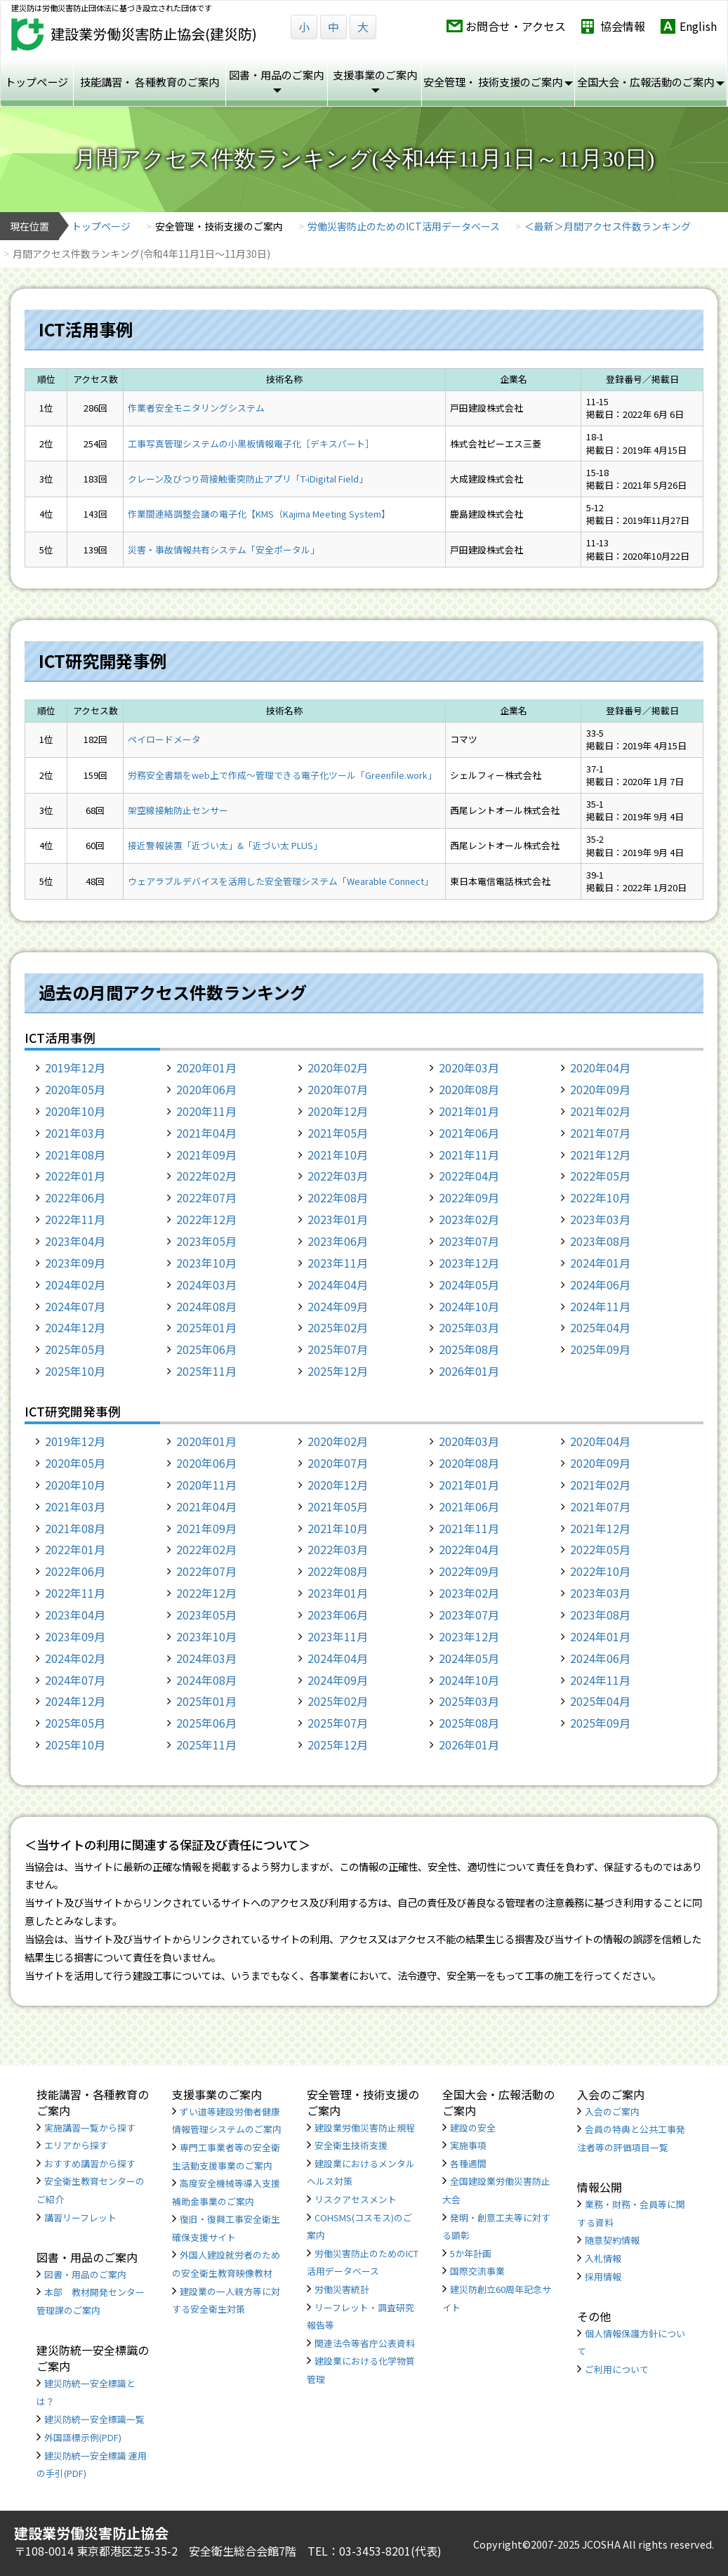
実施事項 (468, 2145)
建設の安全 (473, 2127)
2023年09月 (75, 1262)
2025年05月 (75, 1349)
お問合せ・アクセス (515, 26)
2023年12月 (469, 1262)
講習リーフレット (80, 2217)
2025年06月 (206, 1349)
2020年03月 (469, 1067)
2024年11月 (600, 1306)
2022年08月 (337, 1197)
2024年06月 (600, 1284)
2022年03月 (337, 1175)
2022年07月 (206, 1197)
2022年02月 (206, 1175)
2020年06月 (206, 1089)
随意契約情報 (612, 2240)
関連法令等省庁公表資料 (365, 2343)
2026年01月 (469, 1370)
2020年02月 (337, 1067)
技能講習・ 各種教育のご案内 (149, 81)
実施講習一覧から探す (89, 2127)
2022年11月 (75, 1219)
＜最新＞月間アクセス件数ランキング (607, 226)
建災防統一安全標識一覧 (94, 2419)
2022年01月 (75, 1175)
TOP (657, 2515)
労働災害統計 (342, 2289)
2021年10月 (337, 1154)
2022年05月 (600, 1175)
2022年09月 (469, 1197)
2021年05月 (337, 1132)
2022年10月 (600, 1197)
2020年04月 (600, 1067)
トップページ (36, 81)
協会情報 (622, 26)
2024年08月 (206, 1306)
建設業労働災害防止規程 (365, 2127)
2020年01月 (206, 1067)
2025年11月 (206, 1370)
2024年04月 (337, 1284)
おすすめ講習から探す (89, 2163)
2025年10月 (75, 1370)
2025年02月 (337, 1327)
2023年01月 (337, 1219)
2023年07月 (469, 1241)
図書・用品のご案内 (85, 2274)
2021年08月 (75, 1154)
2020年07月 (337, 1089)
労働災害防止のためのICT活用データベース (403, 226)
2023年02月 (469, 1219)
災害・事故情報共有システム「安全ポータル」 (223, 549)
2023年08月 (600, 1241)
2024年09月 (337, 1306)
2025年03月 (469, 1327)
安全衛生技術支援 (351, 2145)
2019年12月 (75, 1067)
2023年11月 (337, 1262)
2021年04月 (206, 1132)
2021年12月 (600, 1154)
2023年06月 (337, 1241)
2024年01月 (600, 1262)
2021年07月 (600, 1132)
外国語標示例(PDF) (82, 2437)
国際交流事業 (477, 2271)
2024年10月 (469, 1306)
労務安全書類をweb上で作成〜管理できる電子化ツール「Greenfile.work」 (282, 775)
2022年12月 (206, 1219)
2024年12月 (75, 1327)
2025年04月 (600, 1327)
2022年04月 (469, 1175)
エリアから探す (76, 2145)
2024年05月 (469, 1284)
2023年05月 (206, 1241)
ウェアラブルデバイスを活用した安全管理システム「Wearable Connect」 (280, 881)
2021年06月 (469, 1132)
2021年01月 (469, 1111)
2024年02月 (75, 1284)
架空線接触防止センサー (178, 810)
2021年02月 (600, 1111)
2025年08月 (469, 1349)
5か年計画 (470, 2253)
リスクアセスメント (356, 2199)
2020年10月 (75, 1111)
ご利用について (617, 2369)
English (698, 26)
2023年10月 (206, 1262)
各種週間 (468, 2163)
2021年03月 (75, 1132)
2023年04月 (75, 1241)
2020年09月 (600, 1089)
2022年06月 (75, 1197)
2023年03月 (600, 1219)
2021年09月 (206, 1154)
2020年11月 (206, 1111)
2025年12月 (337, 1370)
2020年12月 (337, 1111)
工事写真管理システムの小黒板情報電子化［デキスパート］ (251, 443)
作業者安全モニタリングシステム (196, 407)
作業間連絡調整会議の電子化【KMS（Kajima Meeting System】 (259, 513)
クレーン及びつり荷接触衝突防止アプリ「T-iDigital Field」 (248, 478)
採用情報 (603, 2276)
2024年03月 (206, 1284)
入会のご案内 (612, 2111)
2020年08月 (469, 1089)
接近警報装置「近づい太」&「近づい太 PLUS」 (225, 845)
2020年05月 (75, 1089)
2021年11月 (469, 1154)
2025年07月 (337, 1349)
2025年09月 (600, 1349)
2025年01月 (206, 1327)
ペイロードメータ (164, 739)
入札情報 (603, 2258)
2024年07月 (75, 1306)
